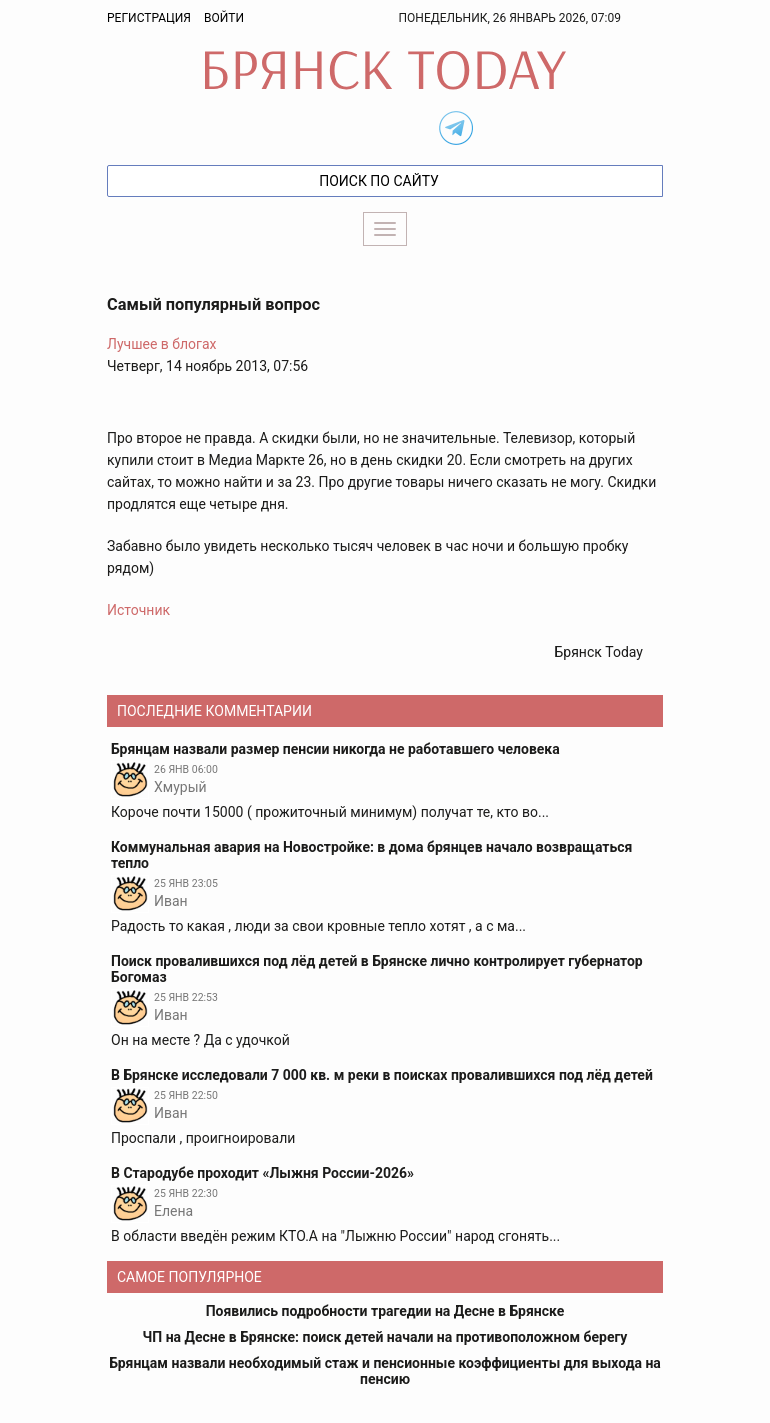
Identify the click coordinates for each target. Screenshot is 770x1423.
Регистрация (149, 18)
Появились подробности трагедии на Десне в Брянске (385, 1311)
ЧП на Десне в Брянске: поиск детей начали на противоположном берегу (385, 1337)
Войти (224, 18)
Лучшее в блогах (162, 344)
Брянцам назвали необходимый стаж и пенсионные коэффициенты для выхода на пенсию (385, 1371)
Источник (138, 610)
